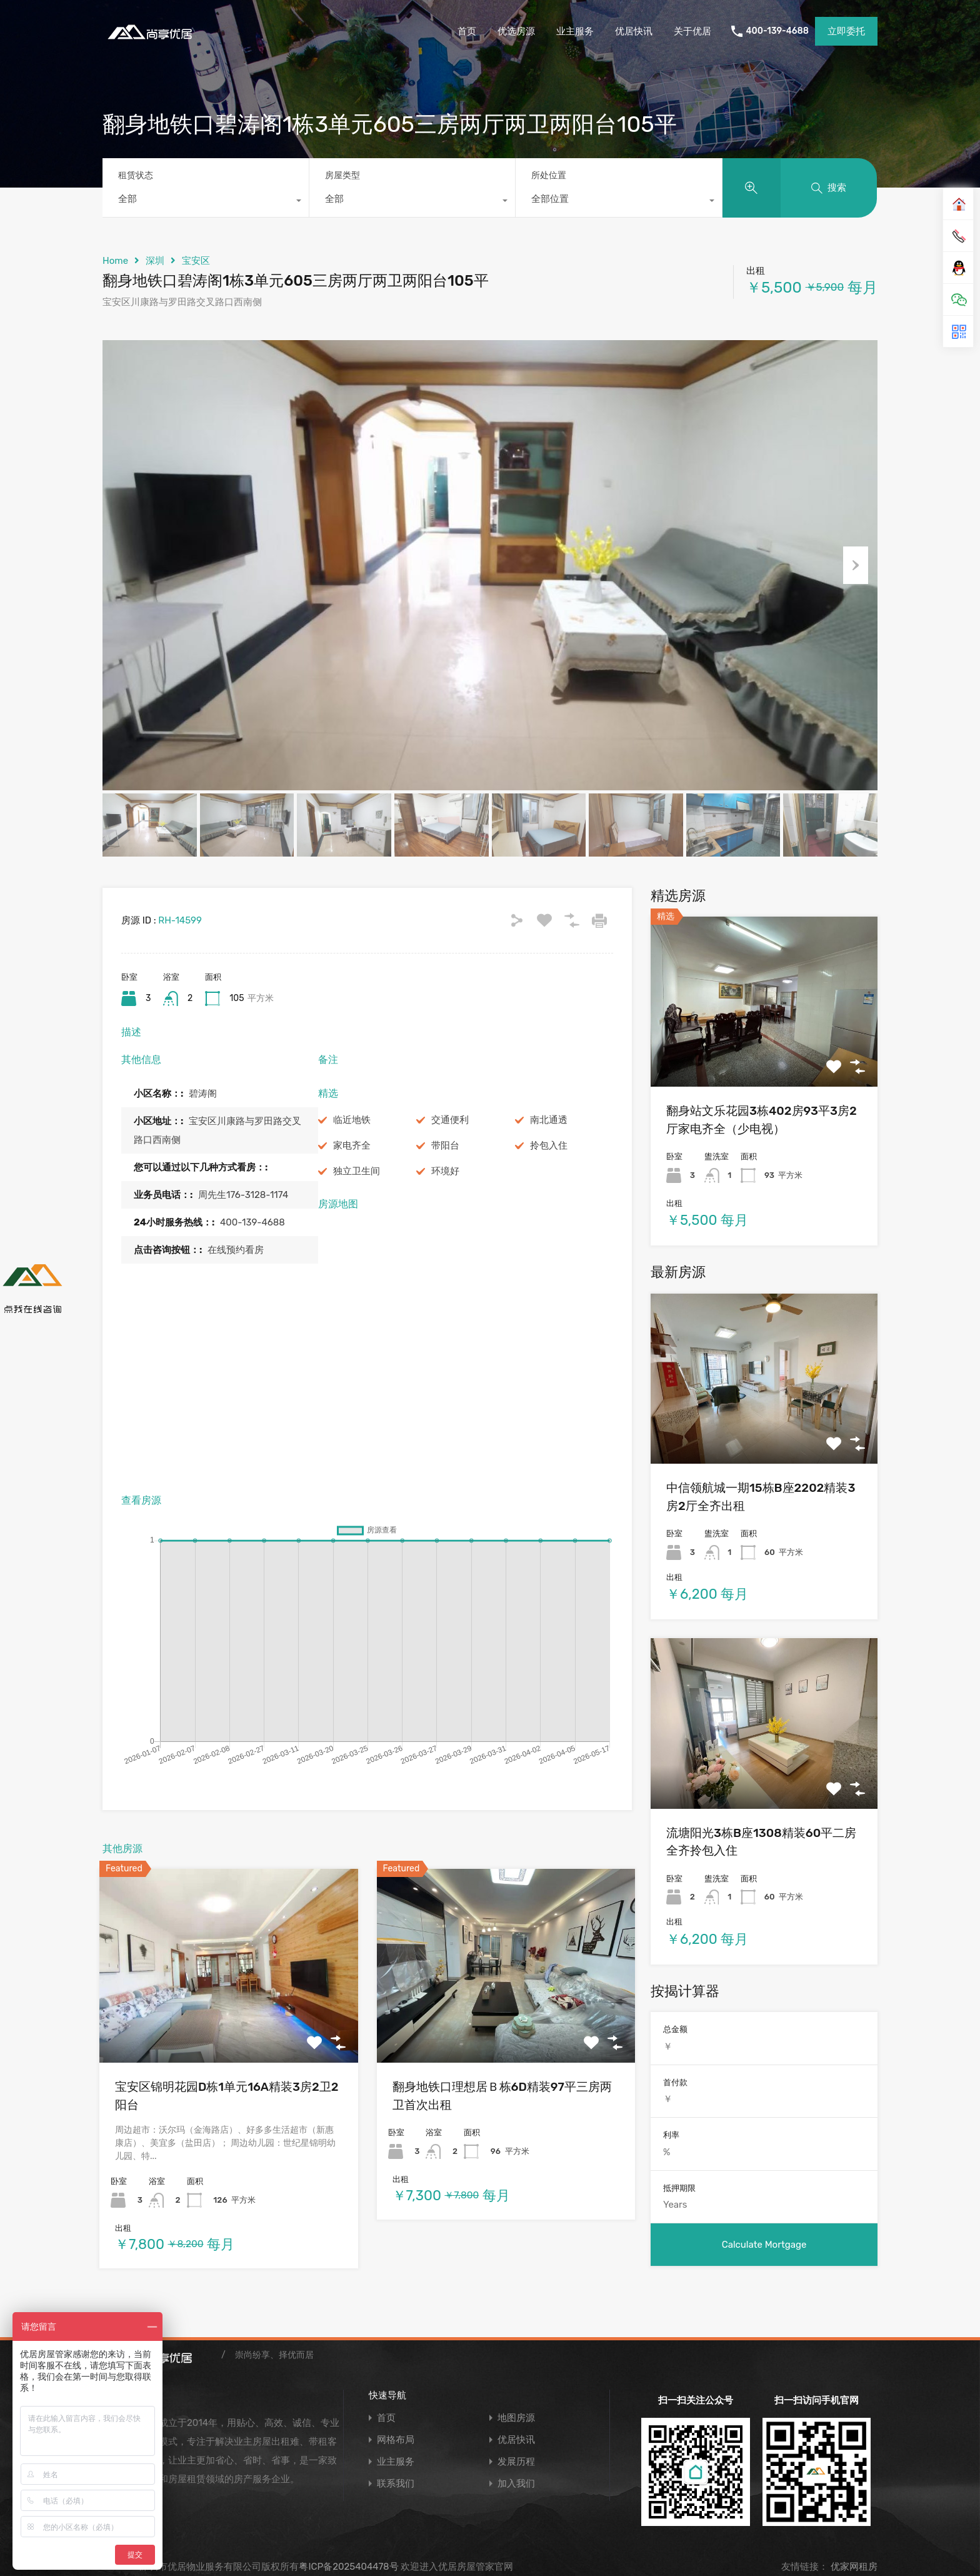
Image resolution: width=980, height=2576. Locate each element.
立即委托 (846, 31)
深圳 (155, 260)
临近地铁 (352, 1119)
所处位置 (548, 175)
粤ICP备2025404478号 (348, 2566)
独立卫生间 (356, 1171)
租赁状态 (135, 175)
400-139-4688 (777, 31)
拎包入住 (549, 1145)
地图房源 (516, 2418)
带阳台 (445, 1145)
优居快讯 (633, 31)
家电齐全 (352, 1145)
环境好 (445, 1171)
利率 (671, 2135)
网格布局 (395, 2440)
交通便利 (450, 1119)
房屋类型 (342, 175)
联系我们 (395, 2483)
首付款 (675, 2082)
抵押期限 (679, 2188)
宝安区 (196, 260)
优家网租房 (853, 2566)
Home (115, 260)
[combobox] (205, 202)
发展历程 (516, 2462)
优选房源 (516, 31)
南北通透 (549, 1119)
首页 (467, 31)
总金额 (675, 2029)
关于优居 (692, 31)
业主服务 (575, 31)
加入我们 (516, 2483)
